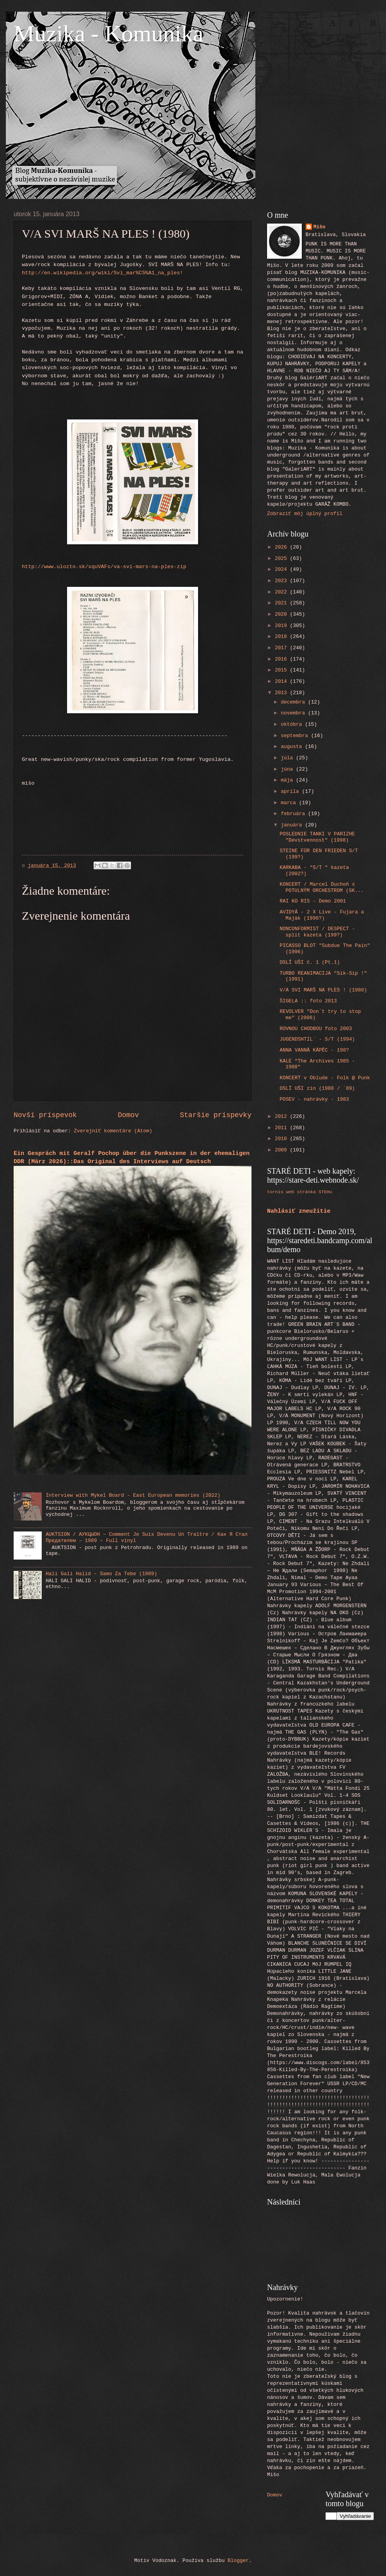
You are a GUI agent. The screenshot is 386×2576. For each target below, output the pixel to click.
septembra (296, 736)
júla (288, 758)
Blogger (238, 2561)
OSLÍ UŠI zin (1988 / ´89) (317, 1088)
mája (288, 780)
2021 (282, 603)
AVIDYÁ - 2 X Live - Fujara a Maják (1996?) (322, 915)
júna (288, 769)
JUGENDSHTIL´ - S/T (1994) (317, 1039)
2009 (282, 1150)
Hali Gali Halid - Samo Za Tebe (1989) (101, 1574)
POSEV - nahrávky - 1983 (314, 1099)
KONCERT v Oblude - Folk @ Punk (325, 1078)
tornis (275, 1191)
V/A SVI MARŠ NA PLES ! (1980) (323, 990)
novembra (294, 713)
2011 (282, 1128)
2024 (282, 569)
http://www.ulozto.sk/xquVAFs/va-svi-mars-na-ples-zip (104, 567)
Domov (128, 1115)
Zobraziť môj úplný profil (304, 514)
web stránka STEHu (309, 1191)
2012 (282, 1116)
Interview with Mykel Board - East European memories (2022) (133, 1495)
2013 (282, 693)
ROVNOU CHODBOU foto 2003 (316, 1029)
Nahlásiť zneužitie (299, 1211)
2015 (282, 670)
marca (290, 803)
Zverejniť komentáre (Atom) (113, 1131)
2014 (282, 681)
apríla (291, 791)
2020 (282, 614)
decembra (294, 702)
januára (293, 825)
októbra (293, 724)
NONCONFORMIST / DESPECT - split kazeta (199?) (317, 932)
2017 (282, 648)
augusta (293, 747)
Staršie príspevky (215, 1115)
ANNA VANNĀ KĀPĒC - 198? (314, 1050)
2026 (282, 547)
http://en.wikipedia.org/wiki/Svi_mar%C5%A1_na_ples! (102, 273)
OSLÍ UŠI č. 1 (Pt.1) (310, 962)
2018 (282, 637)
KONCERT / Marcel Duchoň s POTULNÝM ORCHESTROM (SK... (322, 887)
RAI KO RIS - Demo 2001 (313, 901)
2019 (282, 626)
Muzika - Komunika (109, 33)
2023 (282, 581)
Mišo (319, 227)
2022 (282, 592)
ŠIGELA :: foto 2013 (308, 1001)
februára (294, 814)
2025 (282, 558)
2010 (282, 1139)
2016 (282, 659)
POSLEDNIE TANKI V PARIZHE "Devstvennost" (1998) (317, 837)
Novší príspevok (45, 1115)
